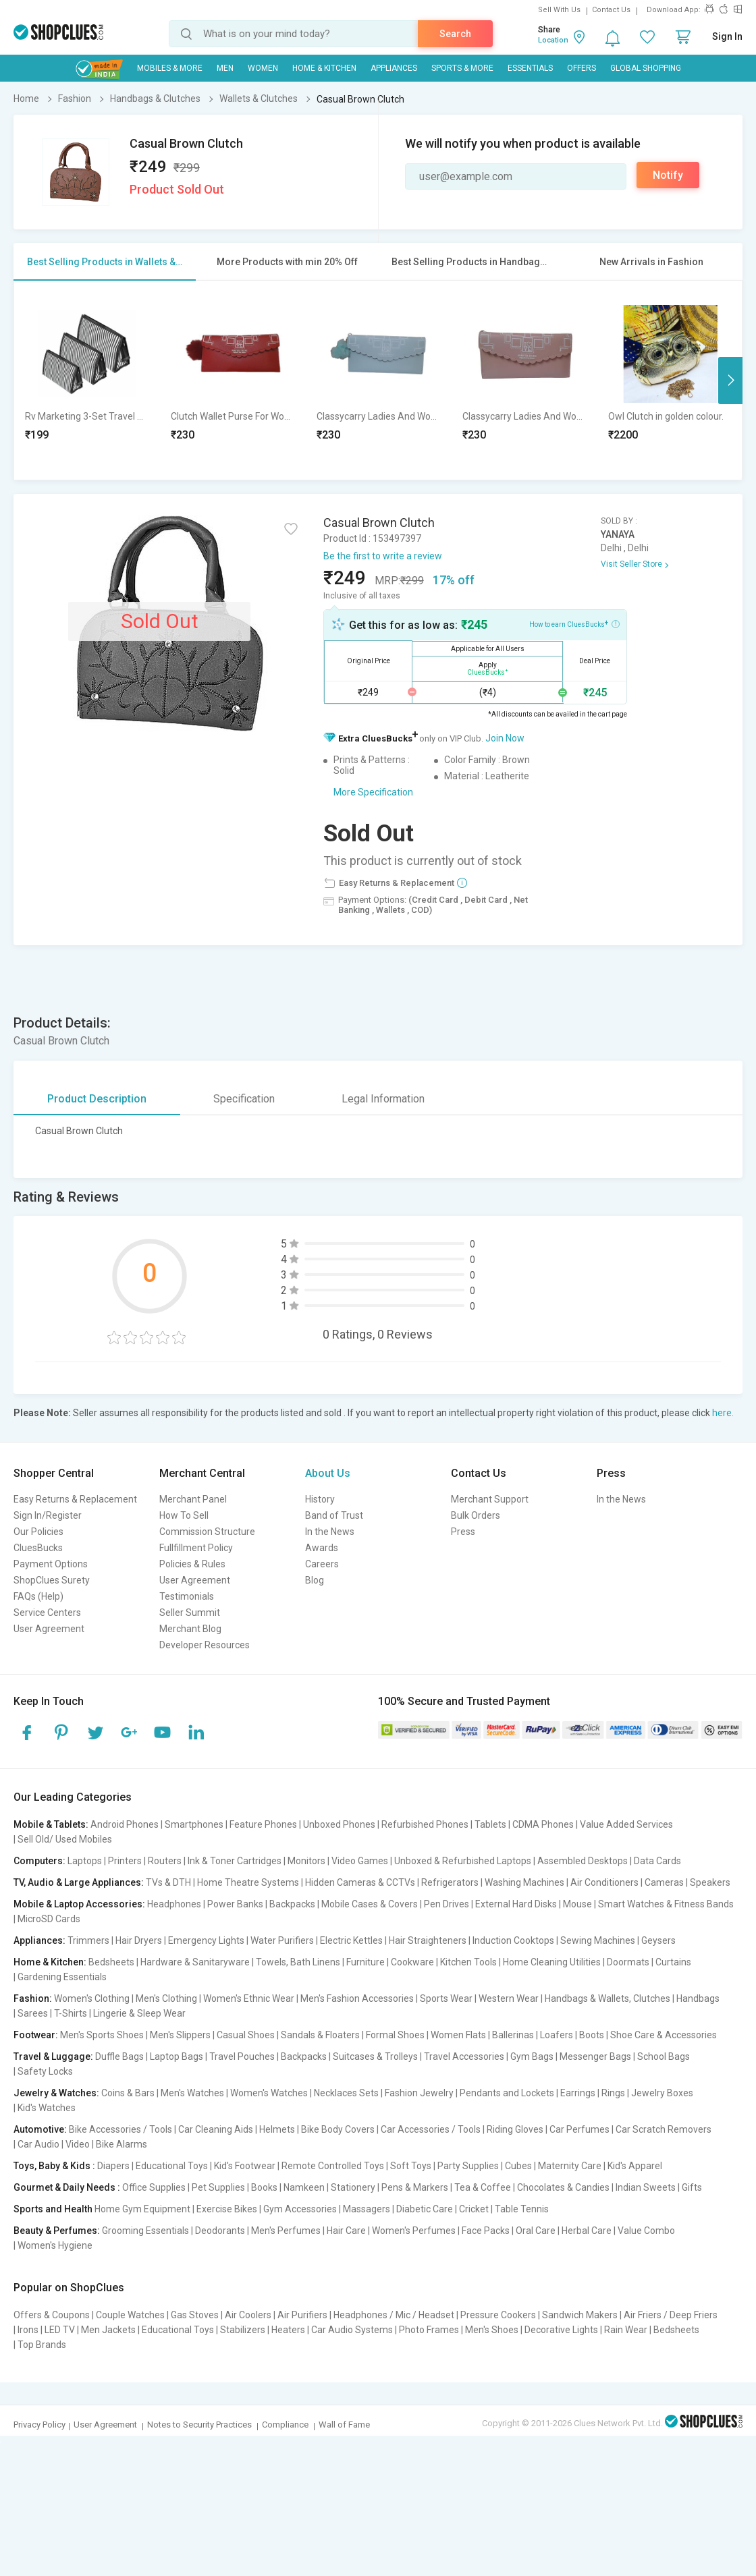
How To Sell (184, 1515)
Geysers (658, 1940)
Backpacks (292, 1904)
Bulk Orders (475, 1515)
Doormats (628, 1962)
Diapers (113, 2165)
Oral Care (536, 2230)
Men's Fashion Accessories (357, 1998)
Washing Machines (524, 1882)
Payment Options (51, 1564)
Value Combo (646, 2230)
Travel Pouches (242, 2056)
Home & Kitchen (324, 68)
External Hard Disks (516, 1904)
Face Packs (486, 2230)
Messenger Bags (595, 2056)
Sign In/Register (48, 1515)
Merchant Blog (190, 1628)
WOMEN (263, 68)
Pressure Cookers (498, 2314)
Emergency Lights (206, 1940)
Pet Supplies (218, 2187)
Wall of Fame (344, 2424)
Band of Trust (334, 1515)
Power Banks (235, 1904)
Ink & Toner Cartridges (234, 1860)
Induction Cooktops (513, 1940)
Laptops (85, 1860)
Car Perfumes (579, 2129)
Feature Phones (263, 1824)
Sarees (33, 2013)
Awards (321, 1547)
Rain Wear (625, 2329)
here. (723, 1412)
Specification (244, 1098)
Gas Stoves (195, 2314)
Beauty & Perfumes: (57, 2230)
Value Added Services (626, 1824)
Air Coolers (248, 2314)
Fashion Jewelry (419, 2093)
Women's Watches (269, 2093)
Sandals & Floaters (320, 2034)
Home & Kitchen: (50, 1962)
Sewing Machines (597, 1940)
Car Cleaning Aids (215, 2129)
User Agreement (49, 1628)
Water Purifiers (282, 1940)
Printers (125, 1860)
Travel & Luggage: (53, 2056)
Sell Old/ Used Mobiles (65, 1839)
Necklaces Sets (346, 2093)
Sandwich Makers (580, 2314)
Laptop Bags (176, 2056)
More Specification (373, 792)
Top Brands (42, 2344)
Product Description (96, 1098)
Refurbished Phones (424, 1824)
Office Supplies (154, 2187)
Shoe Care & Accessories (663, 2034)
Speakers (710, 1882)
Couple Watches (130, 2314)
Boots (591, 2034)
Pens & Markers (414, 2187)
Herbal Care (587, 2230)
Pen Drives (446, 1904)
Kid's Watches (47, 2107)
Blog (314, 1580)
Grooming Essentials (145, 2230)
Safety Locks (45, 2071)
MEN (225, 68)
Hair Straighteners (427, 1940)
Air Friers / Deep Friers (671, 2314)
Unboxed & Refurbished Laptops (462, 1860)
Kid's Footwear (244, 2165)
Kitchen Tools (468, 1962)
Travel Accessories (464, 2056)
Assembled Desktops (582, 1860)
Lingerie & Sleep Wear (139, 2013)
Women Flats (458, 2034)
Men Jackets (108, 2329)
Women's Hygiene (55, 2245)
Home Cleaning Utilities (552, 1962)
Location (553, 40)
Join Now (504, 738)
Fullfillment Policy (196, 1547)
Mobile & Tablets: (51, 1824)
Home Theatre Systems (248, 1882)
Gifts (692, 2187)
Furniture (365, 1962)
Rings (613, 2093)
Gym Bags (532, 2056)
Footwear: (36, 2034)
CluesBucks (38, 1547)
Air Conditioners (604, 1882)
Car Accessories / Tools (431, 2129)
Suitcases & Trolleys (375, 2056)
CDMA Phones (543, 1824)
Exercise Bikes (226, 2209)
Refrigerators (450, 1882)
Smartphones (194, 1824)
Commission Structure (207, 1531)
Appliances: (39, 1940)
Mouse (577, 1904)
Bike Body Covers (338, 2129)
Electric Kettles (351, 1940)
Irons (28, 2329)
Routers (165, 1860)
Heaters (288, 2329)
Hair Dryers (138, 1940)
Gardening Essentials (62, 1976)
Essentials (530, 68)
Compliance (285, 2424)
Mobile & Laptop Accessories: (79, 1904)
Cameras (664, 1882)
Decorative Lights (561, 2329)
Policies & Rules (192, 1564)
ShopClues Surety (52, 1580)
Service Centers (47, 1612)
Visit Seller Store (631, 564)
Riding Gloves (515, 2129)
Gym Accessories (300, 2209)
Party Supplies (468, 2165)
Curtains (673, 1962)
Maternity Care (569, 2165)
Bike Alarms (121, 2144)
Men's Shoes (491, 2329)
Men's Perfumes (286, 2230)
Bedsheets (111, 1962)
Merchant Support (490, 1499)
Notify (668, 175)
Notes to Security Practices (199, 2424)
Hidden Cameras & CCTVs (360, 1882)
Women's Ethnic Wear (248, 1998)
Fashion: (33, 1998)
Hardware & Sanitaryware (195, 1962)
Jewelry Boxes (662, 2093)
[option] (87, 380)
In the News (329, 1531)
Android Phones (124, 1824)
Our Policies (38, 1531)
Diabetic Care (424, 2209)
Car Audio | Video (54, 2144)
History (320, 1499)
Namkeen (304, 2187)
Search (455, 33)
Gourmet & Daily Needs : (67, 2187)
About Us (327, 1473)
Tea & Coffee (482, 2187)
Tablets (490, 1824)
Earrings (577, 2093)
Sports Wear (446, 1998)
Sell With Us (559, 9)
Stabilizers (242, 2329)
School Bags (663, 2056)
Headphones (174, 1904)
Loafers (556, 2034)
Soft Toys (410, 2165)
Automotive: (40, 2129)
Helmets (277, 2129)
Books (264, 2187)
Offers (581, 68)
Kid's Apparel (635, 2165)
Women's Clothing (92, 1998)
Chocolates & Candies (563, 2187)
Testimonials (186, 1596)
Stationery (353, 2187)
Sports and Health (53, 2209)
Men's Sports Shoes (102, 2034)
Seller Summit (189, 1612)
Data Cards (657, 1860)
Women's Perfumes (414, 2230)
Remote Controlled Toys (332, 2165)
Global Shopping (645, 68)
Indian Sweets (646, 2187)
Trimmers (88, 1940)
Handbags (698, 1998)
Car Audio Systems (352, 2329)
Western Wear (509, 1998)
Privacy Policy (39, 2424)
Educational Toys (172, 2165)
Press (463, 1531)
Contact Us (611, 9)
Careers (322, 1564)
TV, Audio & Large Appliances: (79, 1882)
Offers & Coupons (52, 2314)
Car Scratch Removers (663, 2129)
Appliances (394, 68)
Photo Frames (429, 2329)
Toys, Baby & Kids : (54, 2165)
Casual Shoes (246, 2034)
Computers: (39, 1860)
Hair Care (346, 2230)
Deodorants (220, 2230)
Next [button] (730, 380)
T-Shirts (70, 2013)
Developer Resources (204, 1645)
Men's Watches (192, 2093)
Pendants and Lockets (507, 2093)
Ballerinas (513, 2034)
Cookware (412, 1962)
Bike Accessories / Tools (120, 2129)
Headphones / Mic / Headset (393, 2314)
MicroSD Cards (49, 1918)
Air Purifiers (302, 2314)
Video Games (359, 1860)
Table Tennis (522, 2209)
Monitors (306, 1860)
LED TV (60, 2329)
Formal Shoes (395, 2034)
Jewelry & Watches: (56, 2093)
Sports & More (462, 68)
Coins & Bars (128, 2093)
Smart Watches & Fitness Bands (666, 1904)
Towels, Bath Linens (298, 1962)
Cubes (518, 2165)
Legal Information (383, 1098)
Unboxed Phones (339, 1824)
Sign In (727, 36)
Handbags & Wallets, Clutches (607, 1998)
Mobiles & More (169, 68)
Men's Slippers (180, 2034)
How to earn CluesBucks (574, 623)
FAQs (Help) (38, 1596)
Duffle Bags (119, 2056)
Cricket (474, 2209)
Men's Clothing (166, 1998)
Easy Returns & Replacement (75, 1499)
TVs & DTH (168, 1882)
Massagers (366, 2209)
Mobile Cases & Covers (369, 1904)
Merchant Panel (193, 1499)
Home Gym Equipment (142, 2209)
